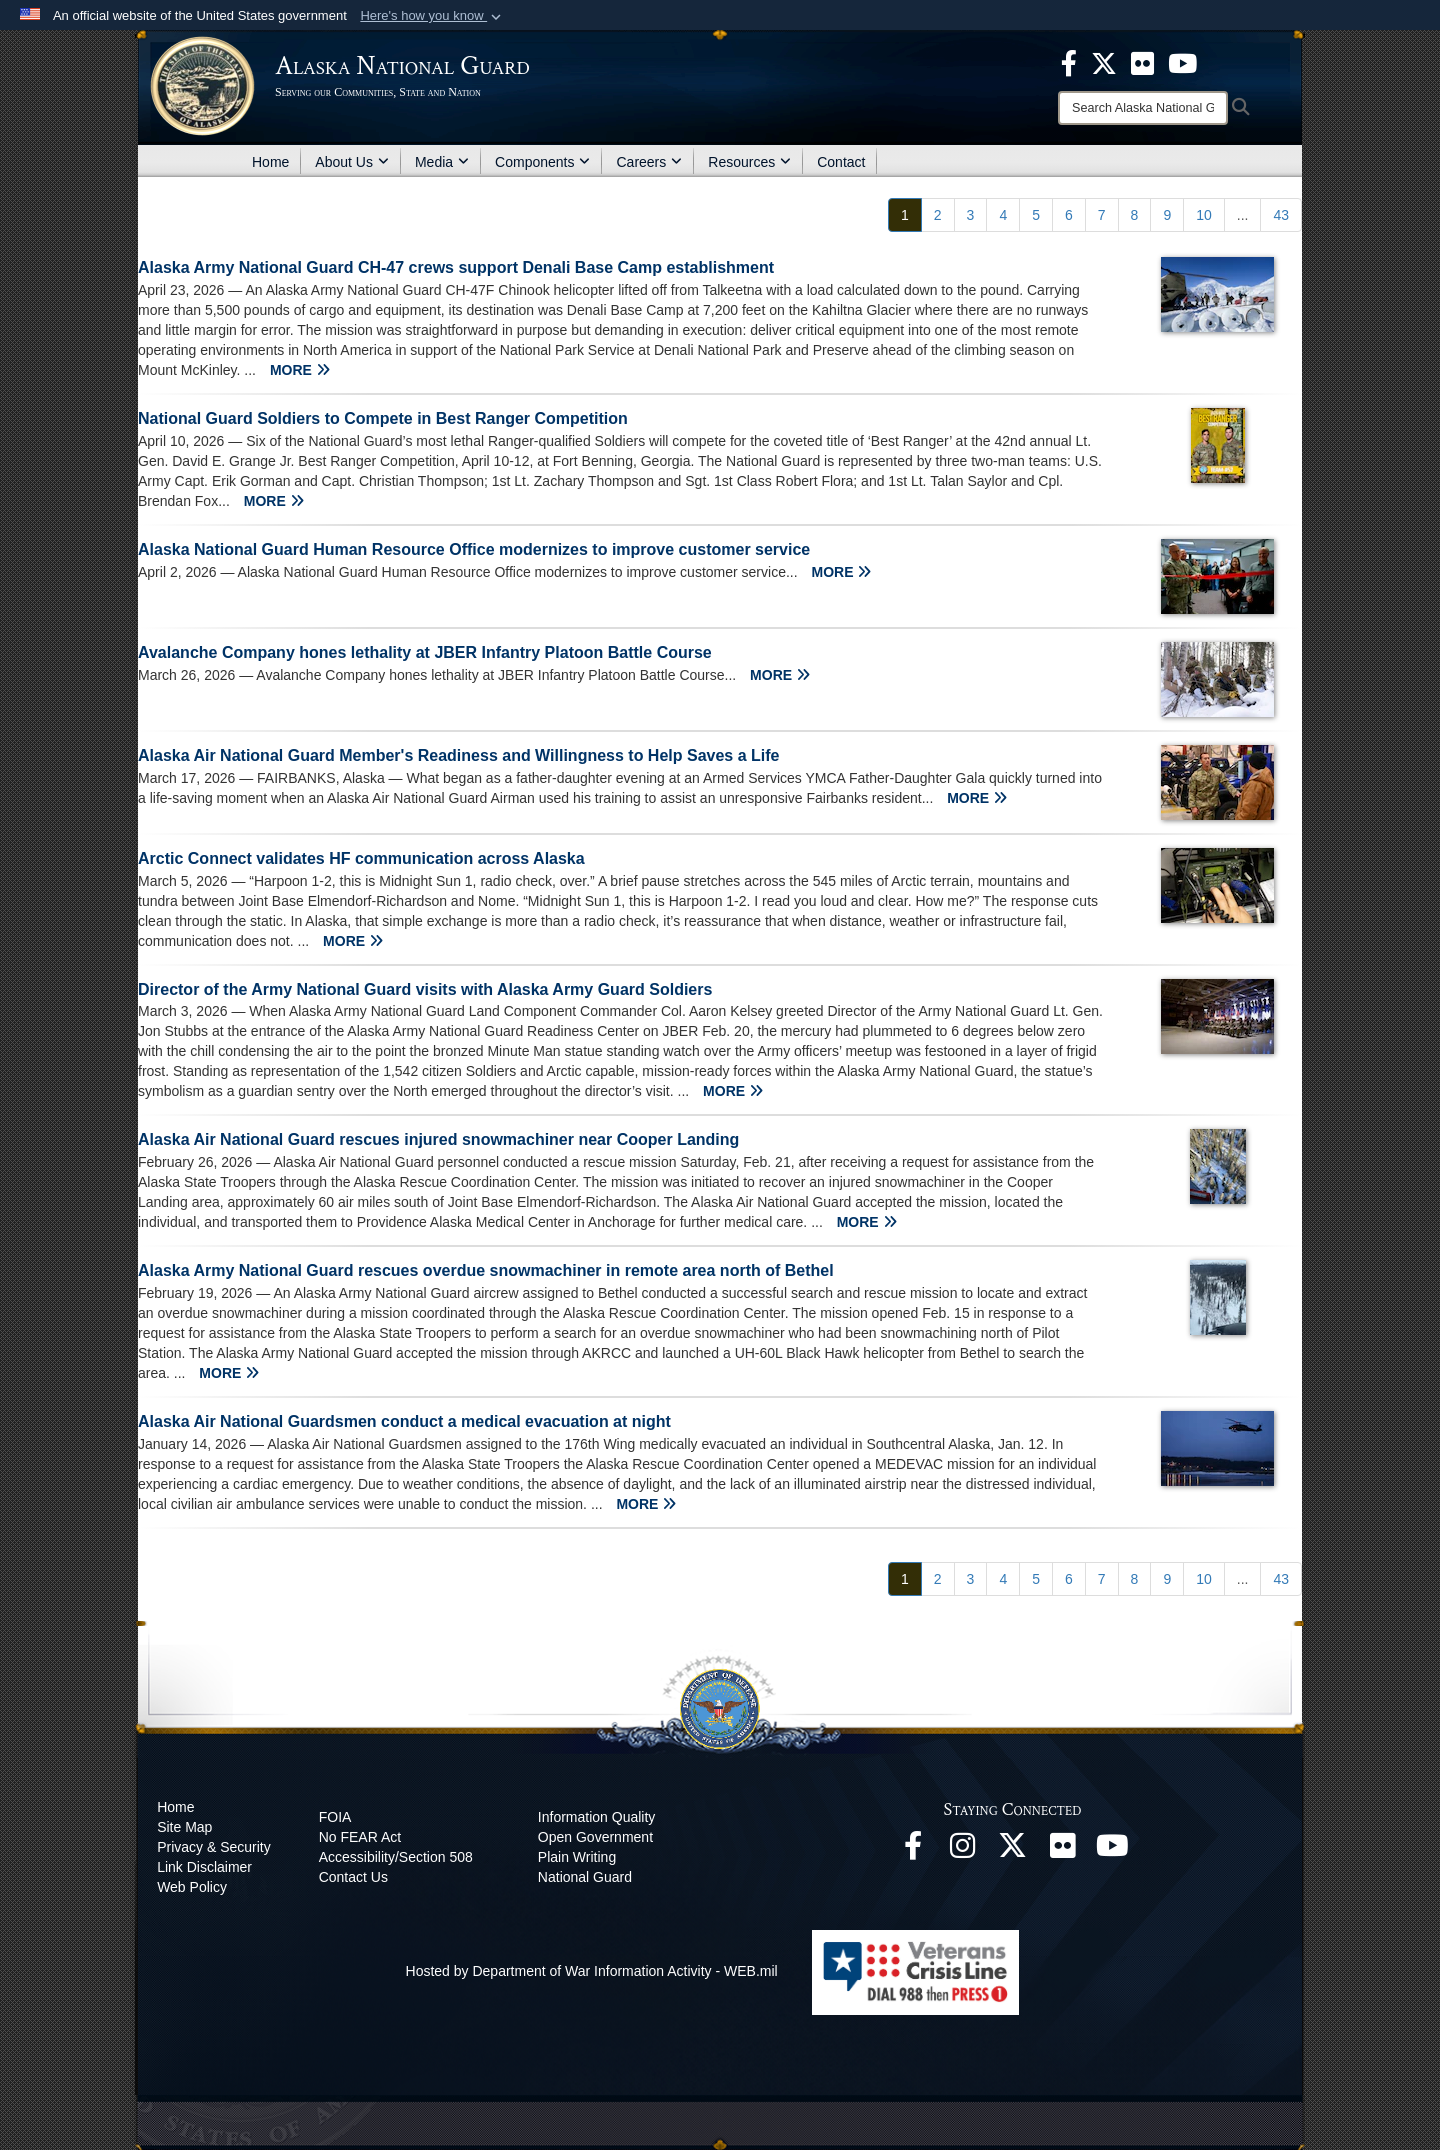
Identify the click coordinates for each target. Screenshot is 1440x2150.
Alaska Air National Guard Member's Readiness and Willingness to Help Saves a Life (458, 755)
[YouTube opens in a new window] (1113, 1851)
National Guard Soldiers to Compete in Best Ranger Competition (383, 418)
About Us (352, 162)
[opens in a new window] (1069, 62)
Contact (841, 162)
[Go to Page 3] (971, 215)
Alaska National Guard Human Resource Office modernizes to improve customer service (474, 549)
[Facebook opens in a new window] (913, 1851)
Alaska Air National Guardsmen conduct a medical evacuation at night (404, 1421)
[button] (432, 16)
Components (542, 162)
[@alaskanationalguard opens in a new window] (963, 1851)
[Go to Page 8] (1135, 215)
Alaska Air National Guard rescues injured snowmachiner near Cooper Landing (438, 1139)
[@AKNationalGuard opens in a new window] (1013, 1851)
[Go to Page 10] (1204, 215)
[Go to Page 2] (938, 215)
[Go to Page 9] (1167, 215)
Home (270, 162)
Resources (749, 162)
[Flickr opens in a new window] (1063, 1851)
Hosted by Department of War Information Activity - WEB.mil (592, 1971)
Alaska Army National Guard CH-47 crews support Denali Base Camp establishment (456, 267)
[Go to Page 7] (1102, 215)
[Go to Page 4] (1003, 215)
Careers (649, 162)
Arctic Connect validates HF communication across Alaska (361, 858)
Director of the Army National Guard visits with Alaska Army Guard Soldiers (425, 989)
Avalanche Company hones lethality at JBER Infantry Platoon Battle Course (425, 652)
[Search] (1143, 108)
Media (442, 162)
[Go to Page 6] (1069, 215)
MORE (300, 370)
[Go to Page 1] (905, 215)
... (1243, 215)
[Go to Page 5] (1036, 215)
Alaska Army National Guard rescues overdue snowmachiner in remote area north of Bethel (486, 1270)
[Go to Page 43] (1281, 215)
